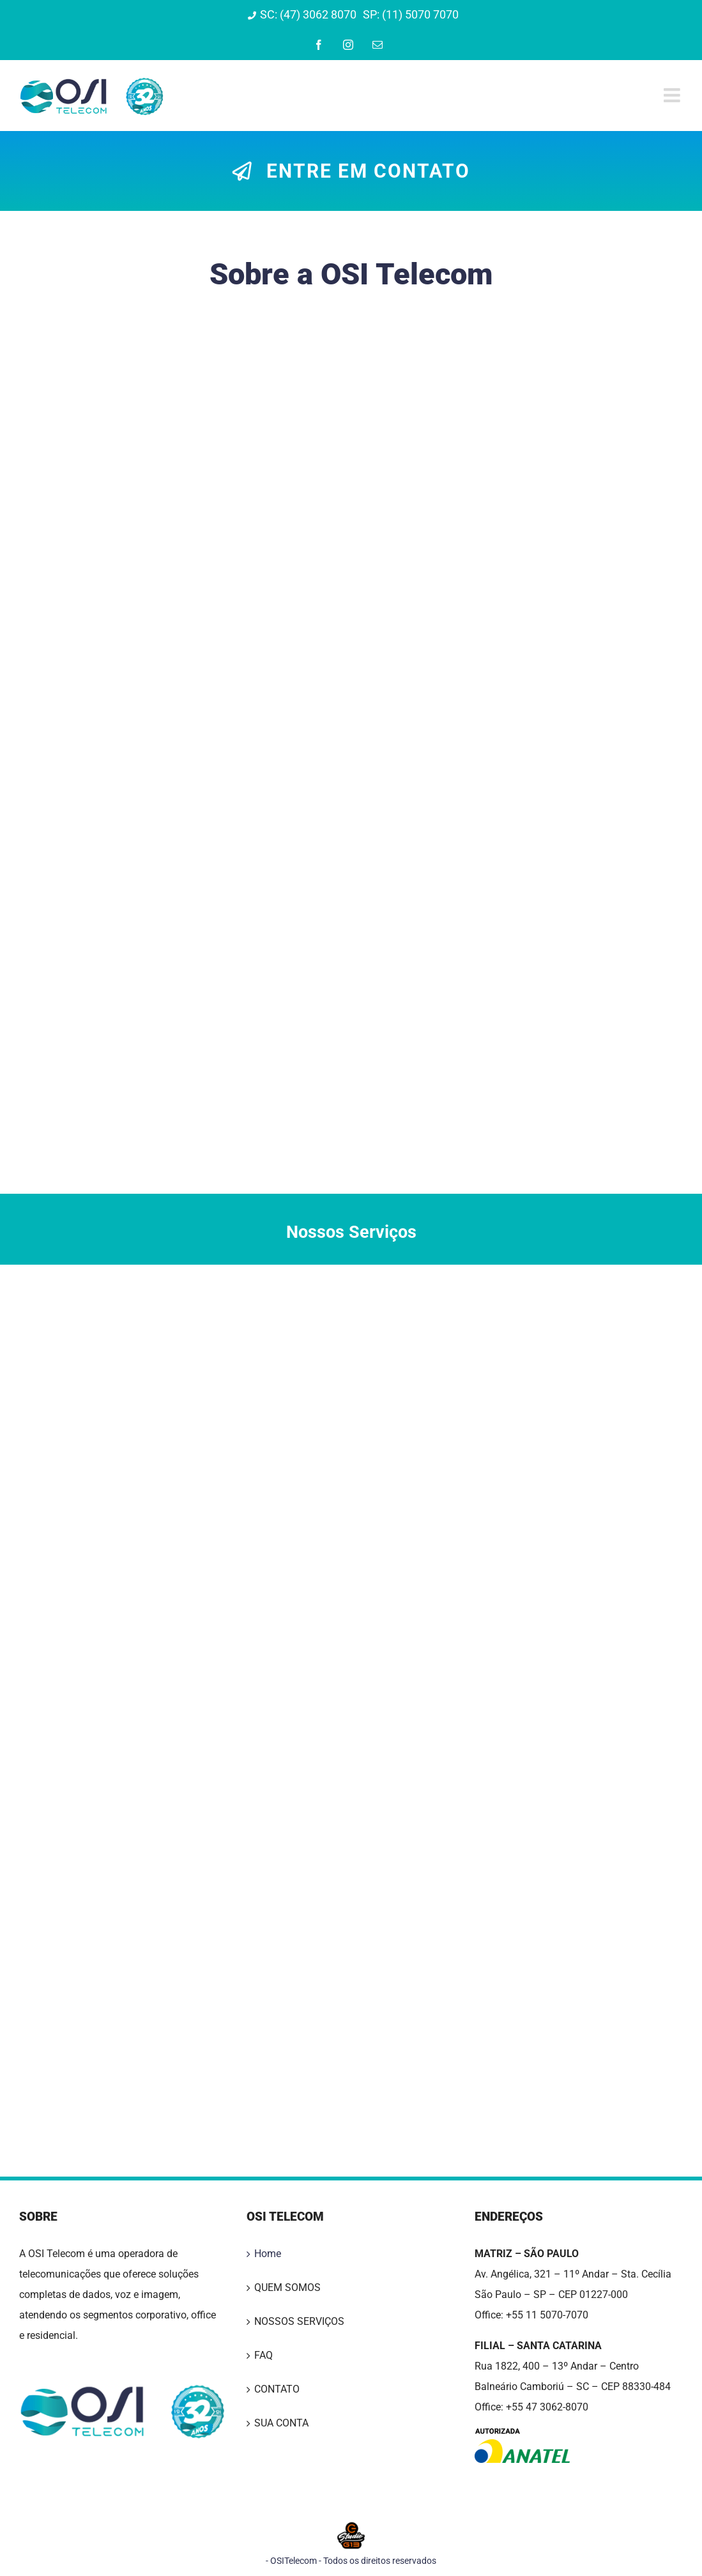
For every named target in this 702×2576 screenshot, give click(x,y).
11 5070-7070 (557, 2315)
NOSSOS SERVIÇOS (299, 2321)
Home (267, 2254)
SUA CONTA (281, 2423)
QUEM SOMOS (287, 2287)
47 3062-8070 (557, 2407)
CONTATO (277, 2389)
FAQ (263, 2355)
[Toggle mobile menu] (673, 95)
